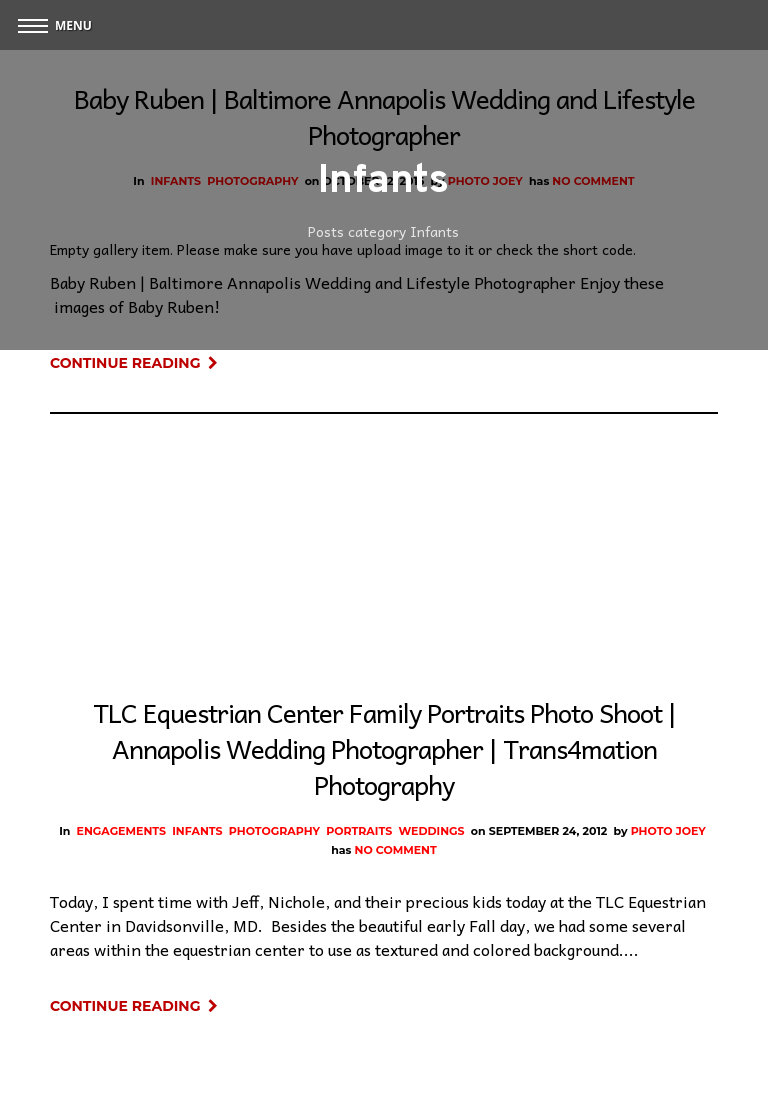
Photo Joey (668, 831)
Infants (197, 831)
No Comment (396, 850)
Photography (274, 831)
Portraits (359, 831)
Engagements (121, 831)
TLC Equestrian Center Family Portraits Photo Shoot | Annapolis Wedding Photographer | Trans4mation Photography (384, 748)
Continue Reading (134, 363)
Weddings (431, 831)
